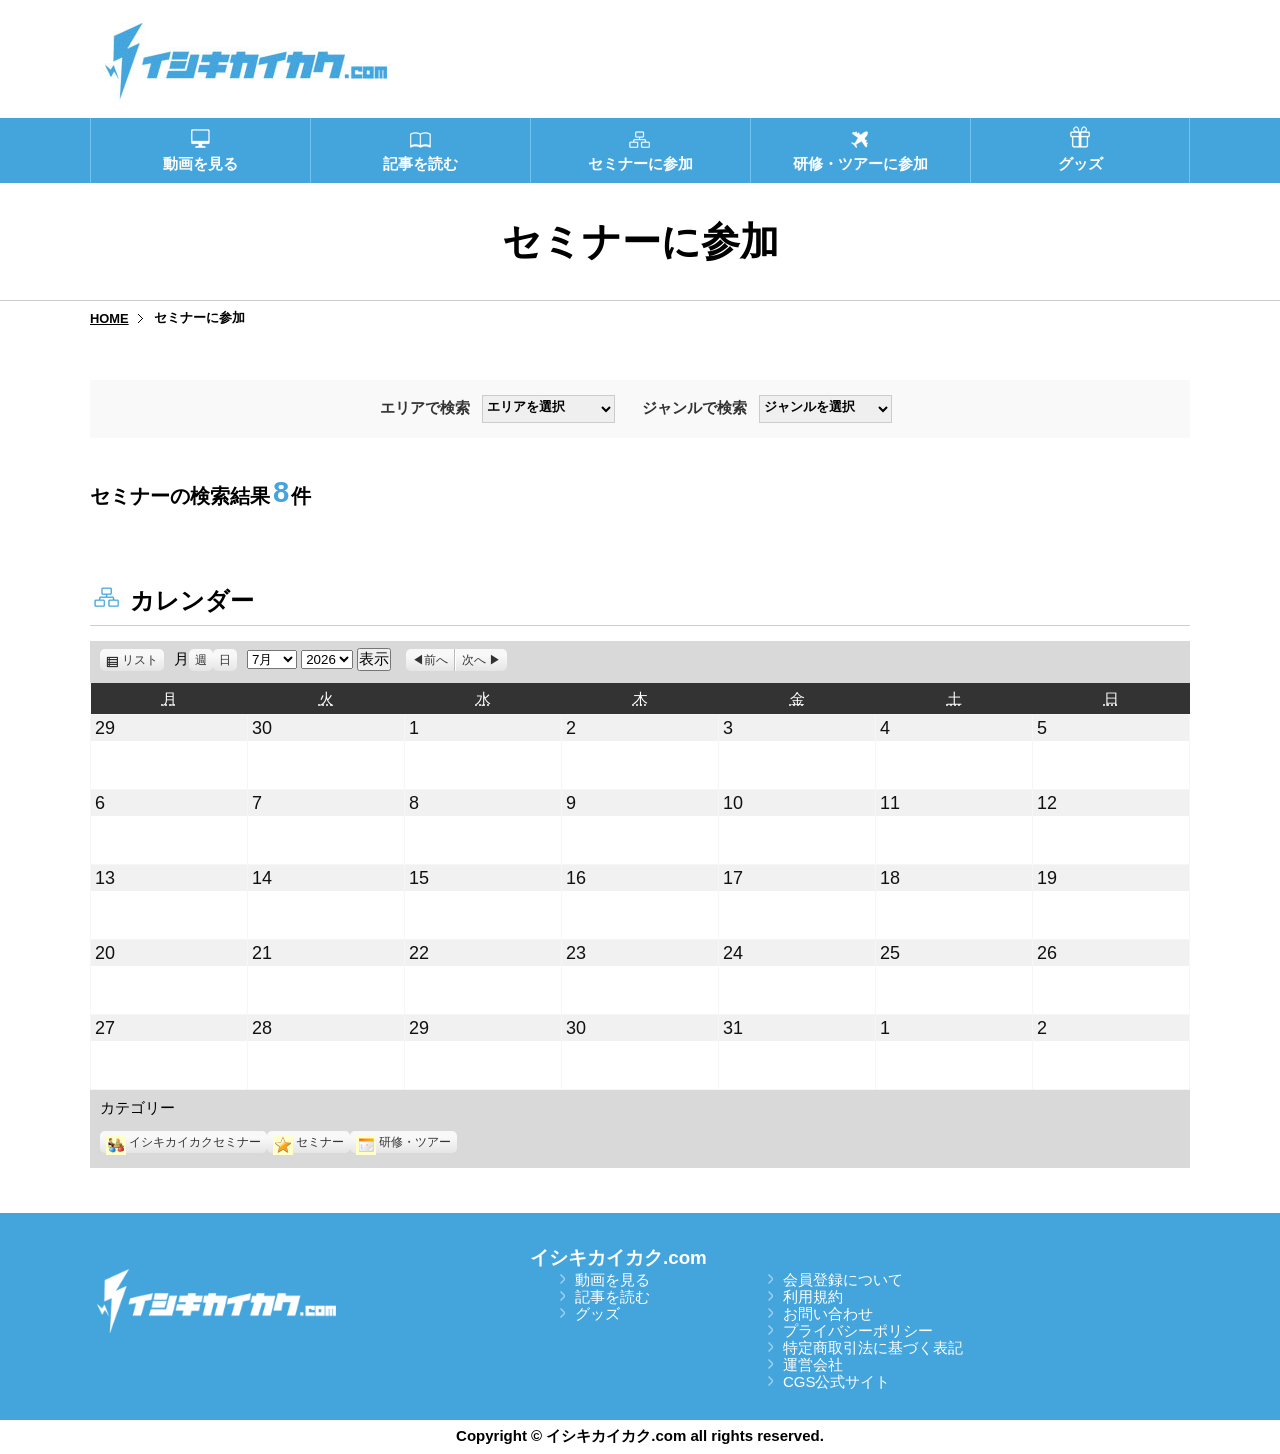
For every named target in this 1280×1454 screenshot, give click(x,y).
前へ (436, 660)
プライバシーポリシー (858, 1330)
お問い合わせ (828, 1313)
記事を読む (612, 1296)
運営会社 (813, 1364)
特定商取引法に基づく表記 (873, 1347)
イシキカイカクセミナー (183, 1142)
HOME (109, 318)
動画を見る (612, 1279)
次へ (474, 660)
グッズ (597, 1313)
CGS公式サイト (837, 1381)
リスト (143, 660)
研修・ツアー (403, 1142)
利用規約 (813, 1296)
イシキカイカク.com (618, 1257)
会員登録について (843, 1279)
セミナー (308, 1142)
